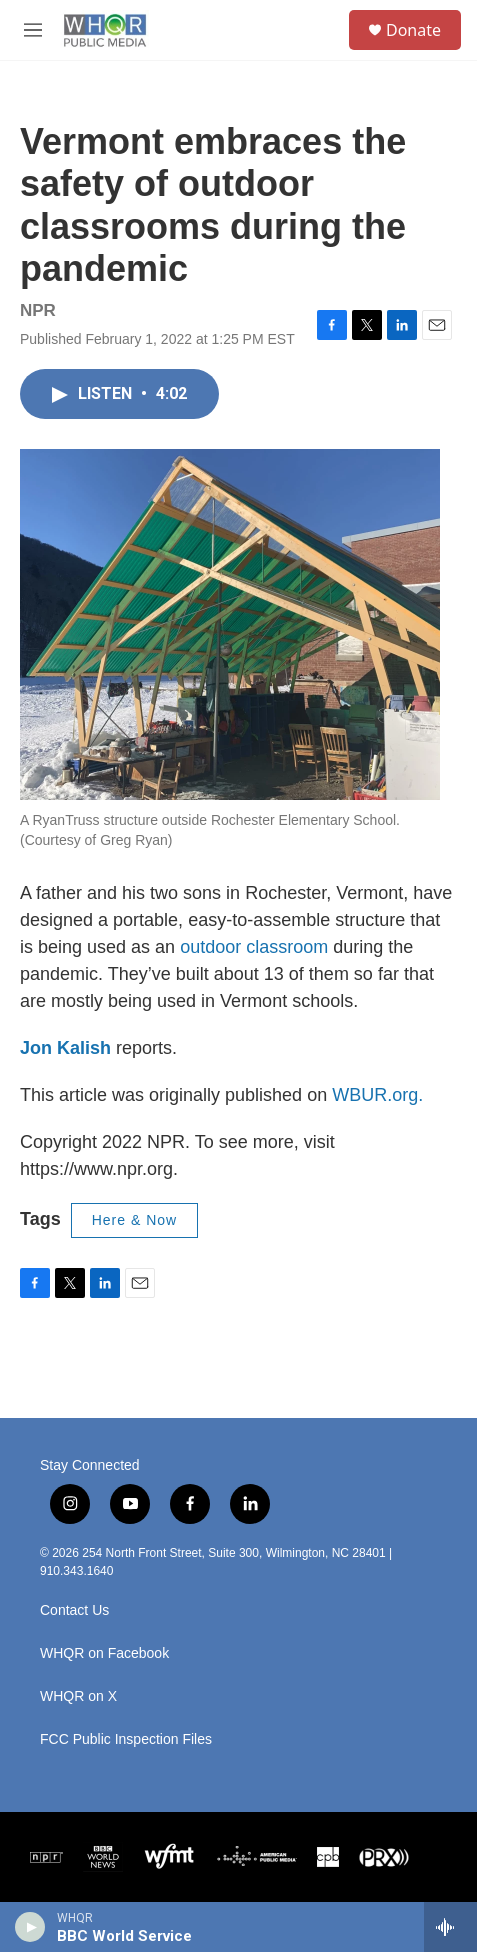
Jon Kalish (65, 1048)
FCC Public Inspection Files (126, 1739)
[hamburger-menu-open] (33, 30)
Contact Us (74, 1610)
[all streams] (450, 1927)
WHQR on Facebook (104, 1653)
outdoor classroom (254, 947)
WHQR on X (78, 1696)
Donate (413, 30)
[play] (30, 1927)
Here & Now (134, 1220)
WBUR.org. (377, 1095)
